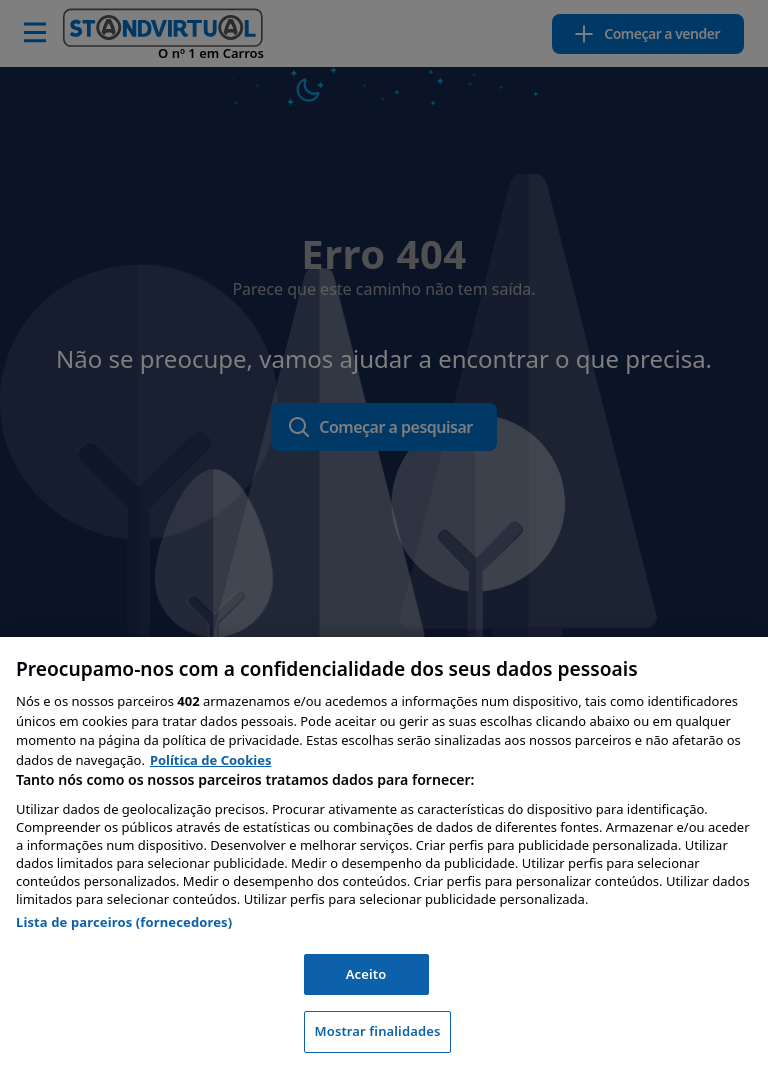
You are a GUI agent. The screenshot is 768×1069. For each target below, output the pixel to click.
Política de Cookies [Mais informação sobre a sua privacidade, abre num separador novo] (211, 760)
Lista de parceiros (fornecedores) (124, 922)
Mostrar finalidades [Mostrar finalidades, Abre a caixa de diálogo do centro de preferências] (378, 1031)
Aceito (366, 974)
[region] (384, 853)
